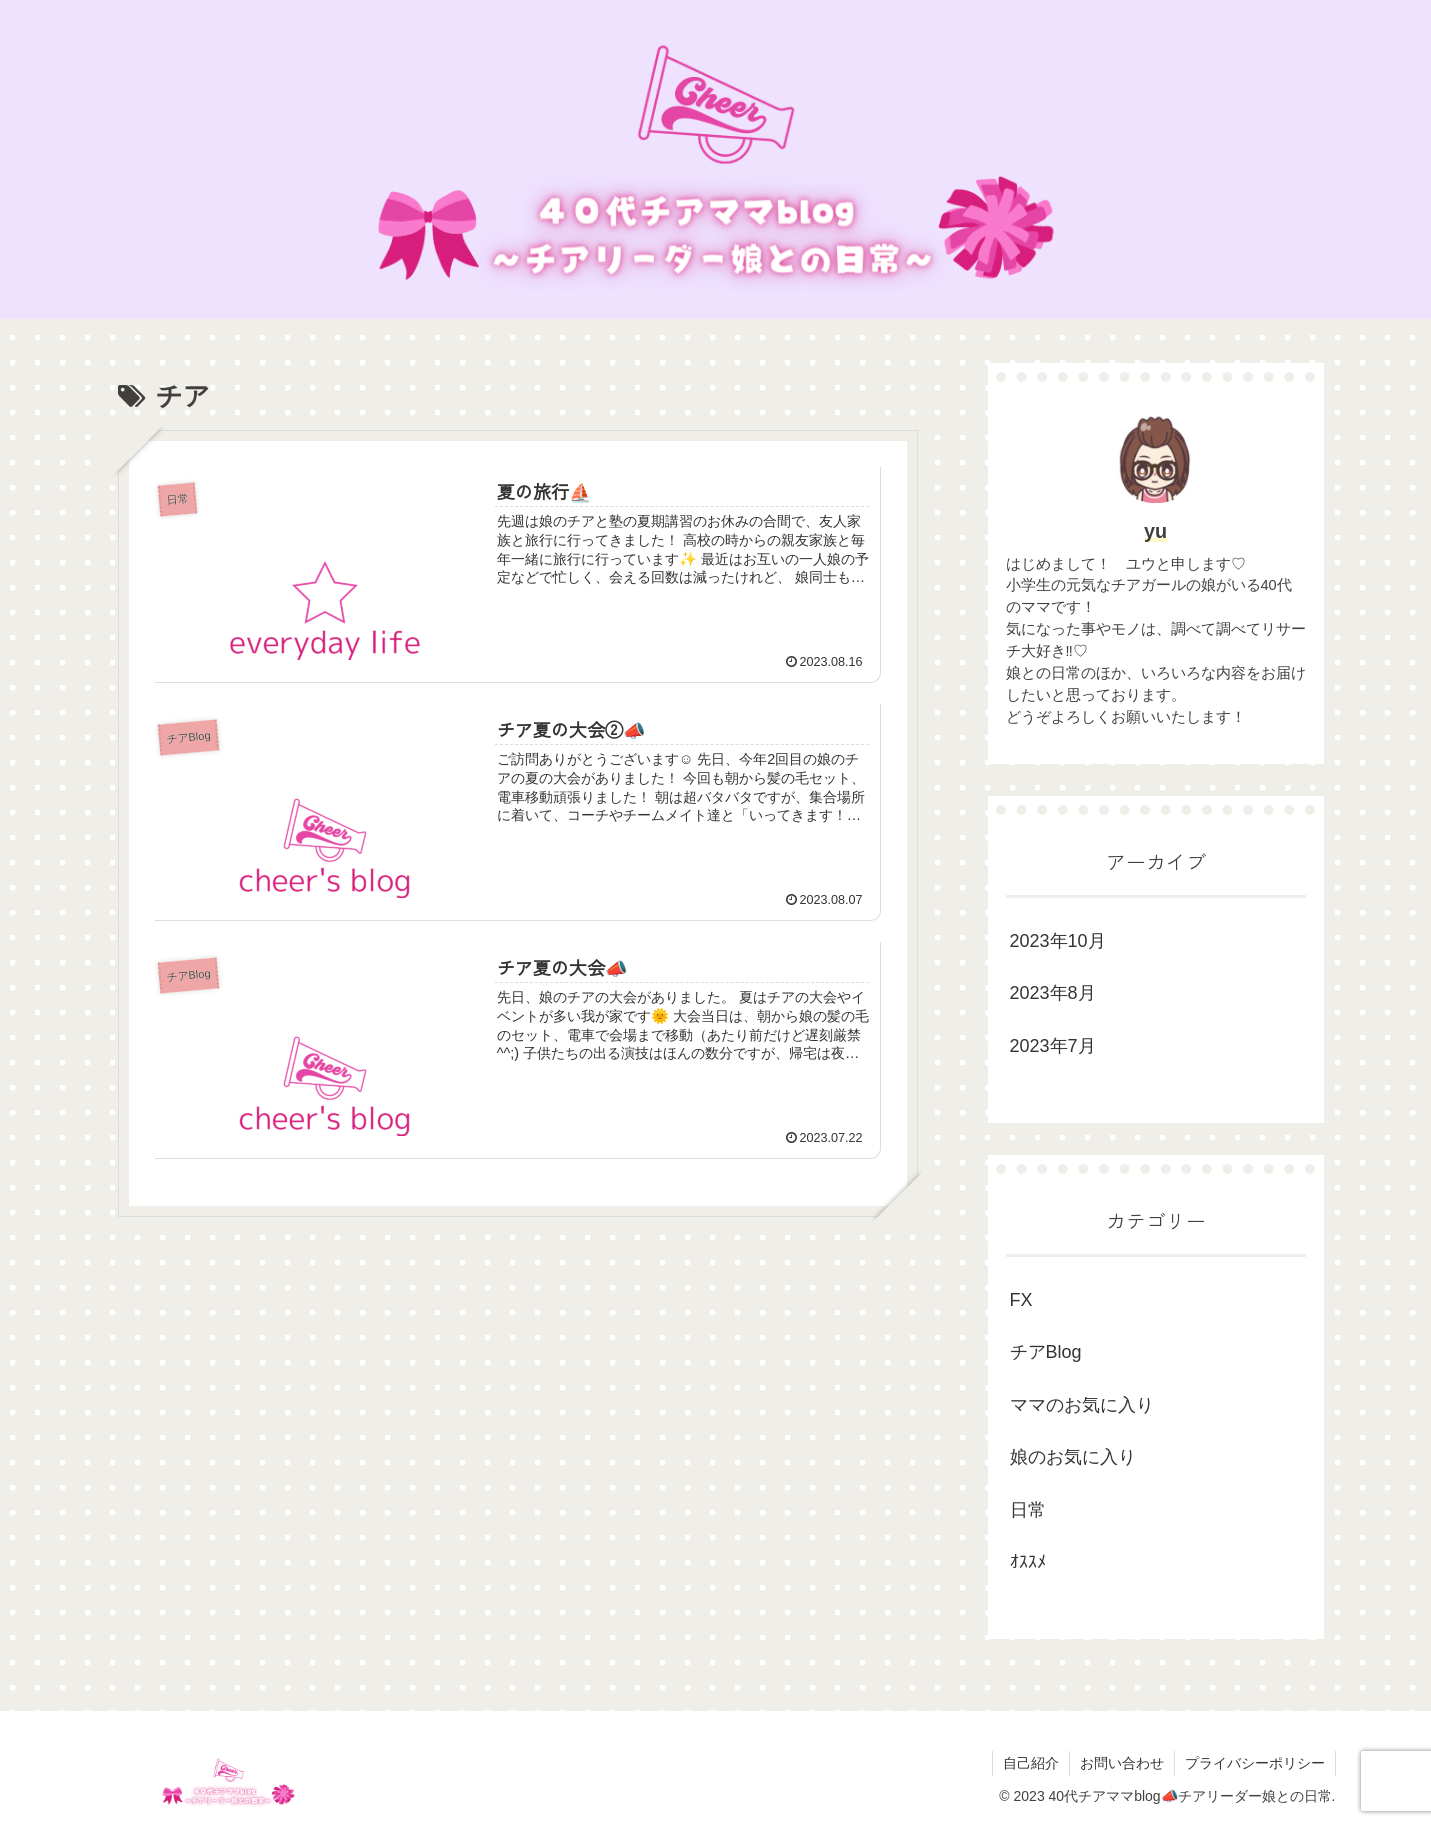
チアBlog (1046, 1352)
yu (1155, 531)
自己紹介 (1031, 1763)
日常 (1028, 1510)
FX (1021, 1300)
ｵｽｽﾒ (1028, 1562)
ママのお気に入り (1082, 1405)
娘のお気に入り (1073, 1457)
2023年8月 (1053, 993)
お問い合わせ (1122, 1763)
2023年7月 (1053, 1046)
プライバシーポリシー (1255, 1763)
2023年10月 (1058, 941)
